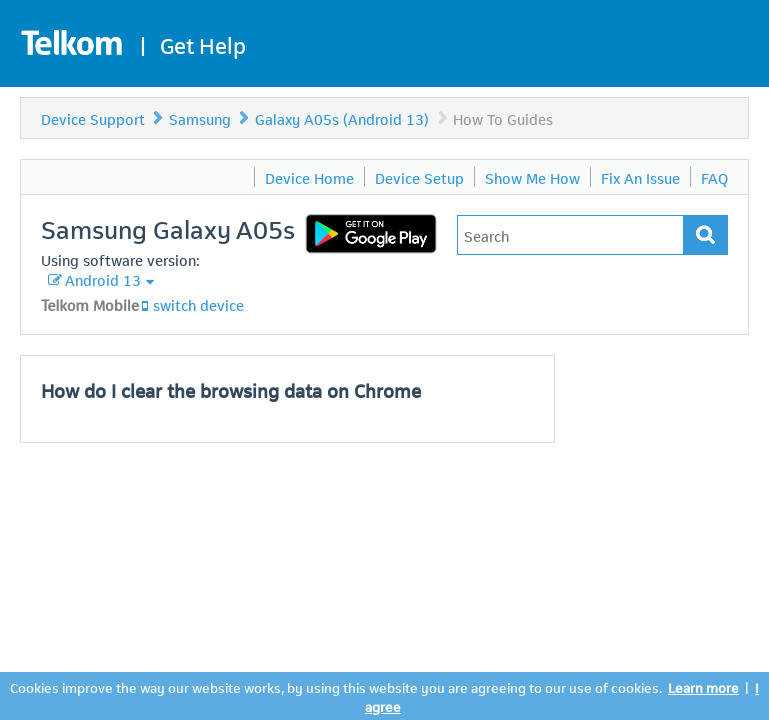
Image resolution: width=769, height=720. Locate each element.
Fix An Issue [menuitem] (640, 177)
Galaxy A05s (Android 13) (342, 118)
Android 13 (103, 279)
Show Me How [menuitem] (532, 177)
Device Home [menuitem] (309, 177)
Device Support (93, 118)
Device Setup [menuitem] (419, 177)
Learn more (703, 686)
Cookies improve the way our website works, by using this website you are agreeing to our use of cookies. (336, 686)
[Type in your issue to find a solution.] (570, 235)
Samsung (200, 118)
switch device (198, 304)
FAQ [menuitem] (714, 177)
